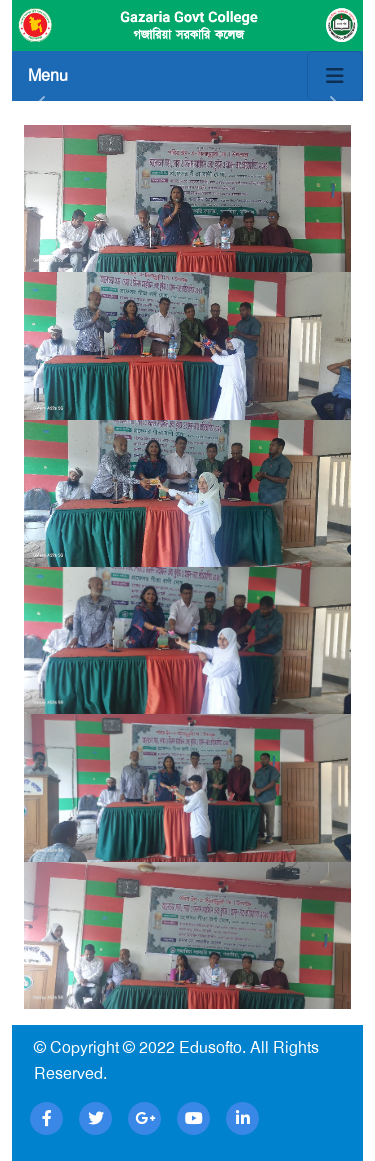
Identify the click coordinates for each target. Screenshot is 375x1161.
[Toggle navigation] (335, 76)
